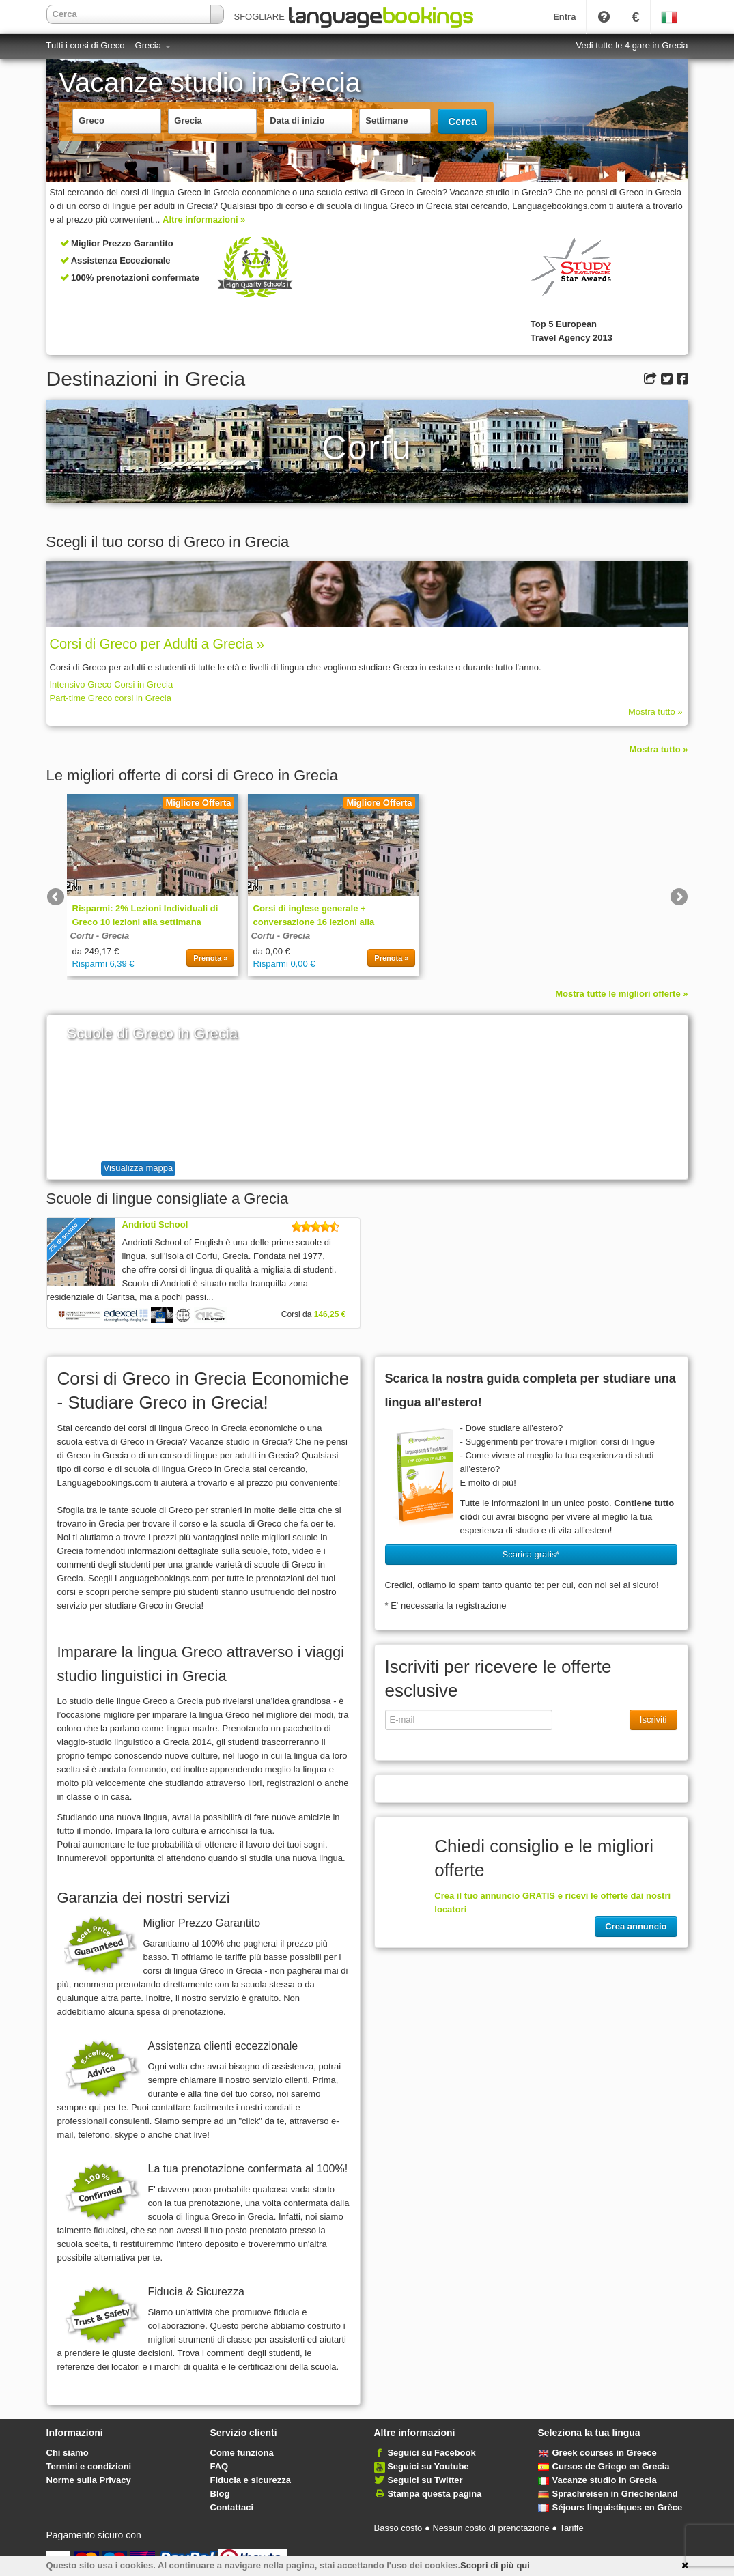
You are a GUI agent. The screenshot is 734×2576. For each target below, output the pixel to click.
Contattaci (232, 2507)
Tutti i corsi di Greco (85, 45)
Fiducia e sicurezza (251, 2480)
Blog (220, 2494)
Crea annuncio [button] (635, 1926)
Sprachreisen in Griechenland (608, 2494)
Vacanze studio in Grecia (597, 2480)
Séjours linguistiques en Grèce (610, 2507)
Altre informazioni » (204, 219)
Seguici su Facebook (431, 2453)
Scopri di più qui (495, 2565)
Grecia (153, 45)
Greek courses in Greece (597, 2453)
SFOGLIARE (264, 17)
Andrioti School (155, 1224)
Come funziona (242, 2453)
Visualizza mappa (138, 1168)
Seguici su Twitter (424, 2480)
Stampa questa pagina (434, 2494)
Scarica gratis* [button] (531, 1554)
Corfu (82, 936)
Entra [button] (564, 17)
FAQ (219, 2466)
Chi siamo (67, 2453)
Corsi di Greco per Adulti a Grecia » (157, 643)
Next (678, 898)
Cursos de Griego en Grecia (604, 2466)
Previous (56, 898)
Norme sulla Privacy (88, 2480)
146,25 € (330, 1314)
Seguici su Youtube (427, 2466)
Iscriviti (653, 1719)
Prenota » (210, 958)
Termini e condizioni (89, 2466)
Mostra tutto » (655, 712)
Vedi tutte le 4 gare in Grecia (632, 45)
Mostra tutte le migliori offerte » (621, 994)
